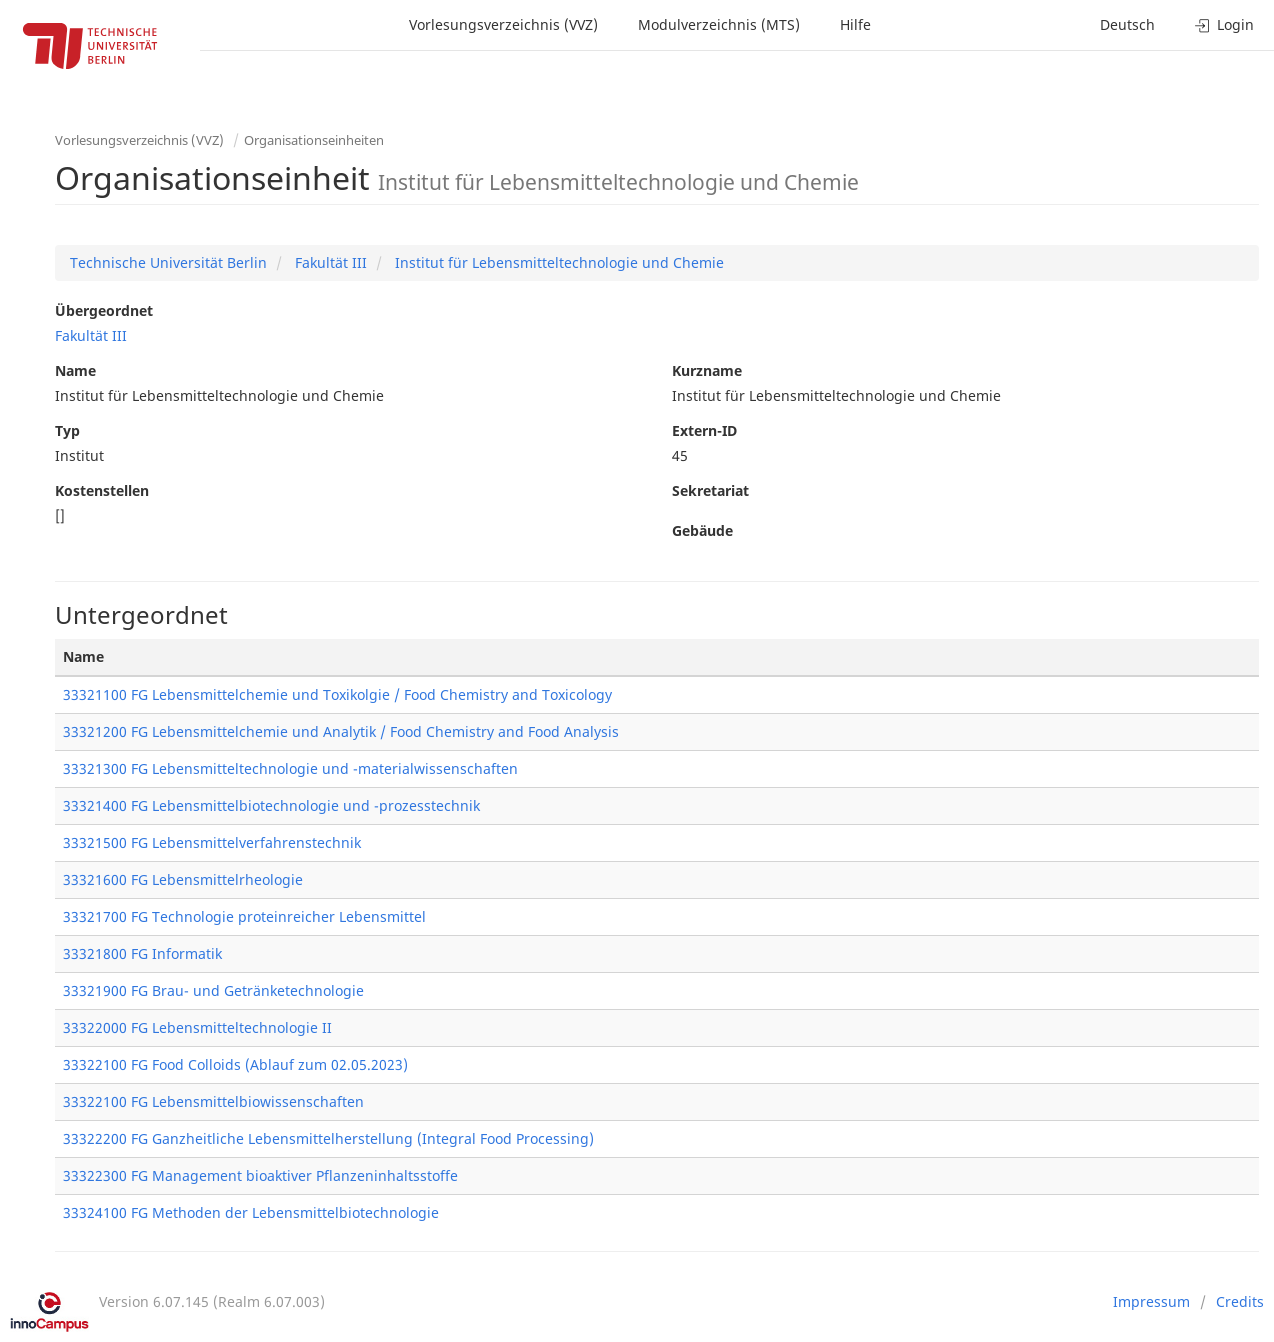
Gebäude (702, 530)
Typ (67, 430)
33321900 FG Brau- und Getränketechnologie (213, 990)
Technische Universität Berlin (168, 262)
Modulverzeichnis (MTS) (719, 24)
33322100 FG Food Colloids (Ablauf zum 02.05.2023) (235, 1064)
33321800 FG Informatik (142, 953)
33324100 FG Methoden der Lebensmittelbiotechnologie (251, 1212)
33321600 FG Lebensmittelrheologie (183, 879)
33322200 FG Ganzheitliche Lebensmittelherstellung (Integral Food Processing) (328, 1138)
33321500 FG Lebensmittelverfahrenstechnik (212, 842)
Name (75, 370)
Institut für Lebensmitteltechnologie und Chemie (557, 262)
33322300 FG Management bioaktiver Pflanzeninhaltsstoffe (260, 1175)
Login (1224, 24)
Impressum (1151, 1301)
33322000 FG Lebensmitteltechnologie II (197, 1027)
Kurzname (707, 370)
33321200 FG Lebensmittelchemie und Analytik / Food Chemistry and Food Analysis (341, 731)
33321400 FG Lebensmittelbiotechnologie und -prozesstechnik (271, 805)
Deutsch (1127, 24)
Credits (1240, 1301)
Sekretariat (710, 490)
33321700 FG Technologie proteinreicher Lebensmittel (244, 916)
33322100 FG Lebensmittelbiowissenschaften (213, 1101)
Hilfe (855, 24)
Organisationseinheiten (314, 140)
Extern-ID (704, 430)
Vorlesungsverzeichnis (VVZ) (503, 24)
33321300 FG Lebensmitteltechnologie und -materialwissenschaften (290, 768)
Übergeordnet (104, 310)
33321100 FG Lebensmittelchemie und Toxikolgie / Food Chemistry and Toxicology (337, 694)
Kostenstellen (102, 490)
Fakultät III (329, 262)
